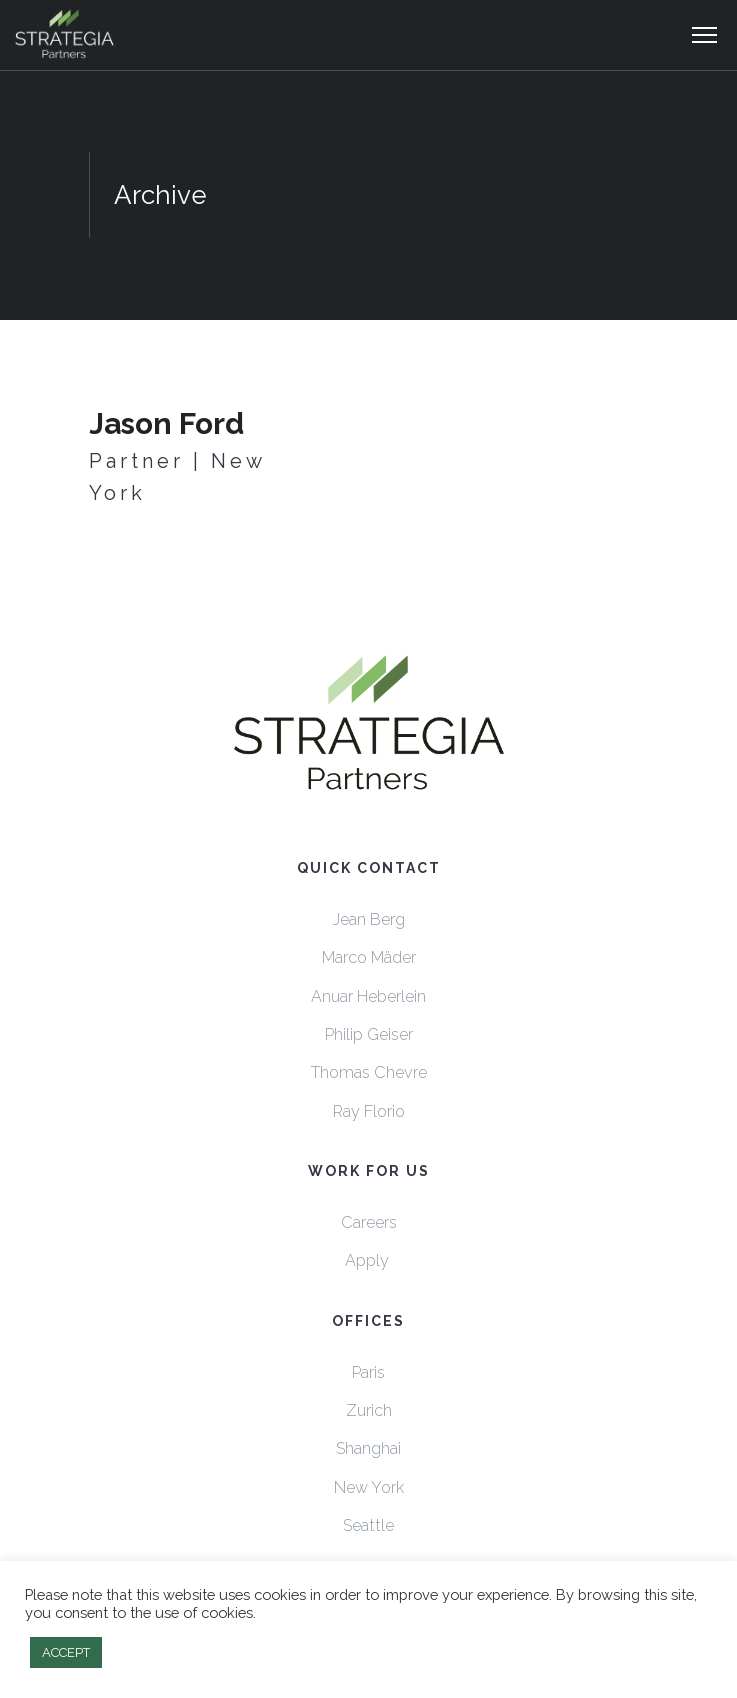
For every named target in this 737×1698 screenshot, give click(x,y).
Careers (369, 1222)
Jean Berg (369, 919)
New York (369, 1487)
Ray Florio (369, 1111)
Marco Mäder (369, 957)
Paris (368, 1372)
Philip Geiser (369, 1034)
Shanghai (368, 1448)
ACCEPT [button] (66, 1652)
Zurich (369, 1410)
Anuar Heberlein (368, 996)
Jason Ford (166, 423)
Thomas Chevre (369, 1072)
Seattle (368, 1525)
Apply (369, 1260)
